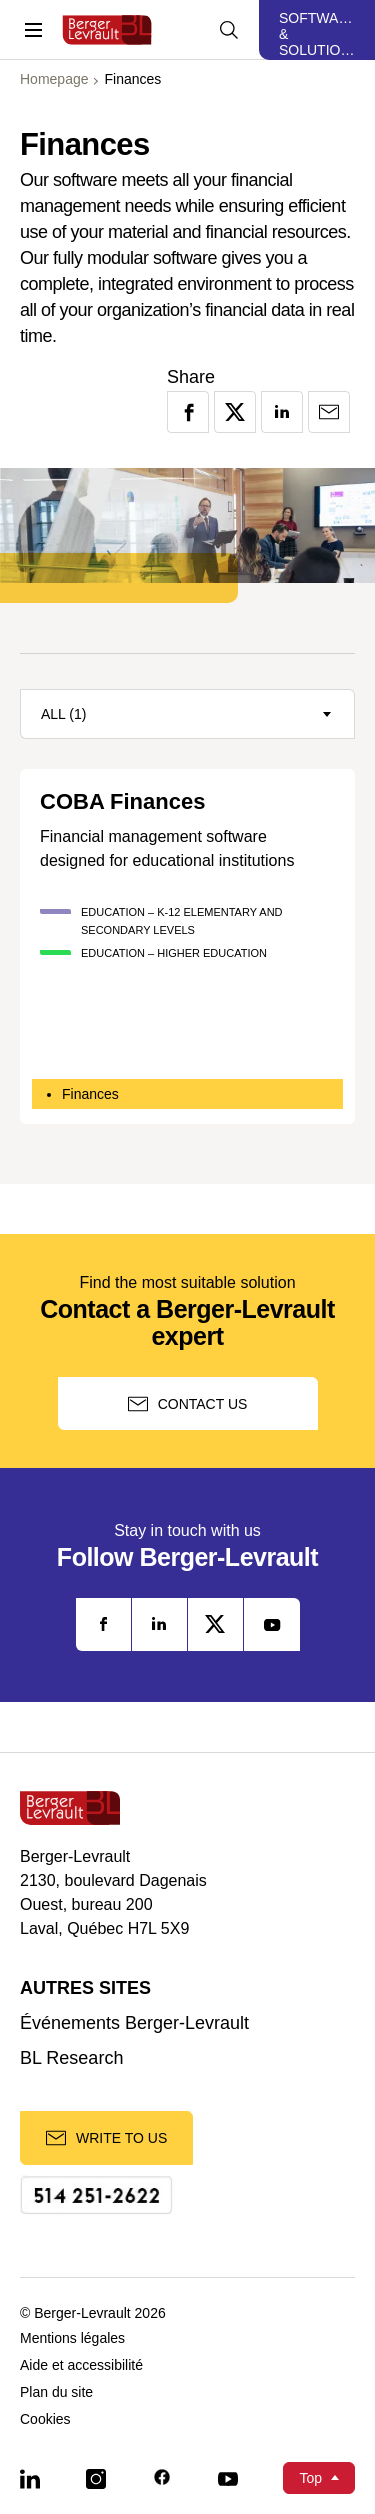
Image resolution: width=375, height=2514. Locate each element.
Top (310, 2478)
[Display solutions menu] (317, 30)
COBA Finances (122, 802)
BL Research (71, 2058)
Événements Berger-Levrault (134, 2023)
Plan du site (56, 2392)
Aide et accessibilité (81, 2365)
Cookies (45, 2419)
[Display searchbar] (229, 30)
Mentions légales (72, 2338)
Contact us (188, 1404)
